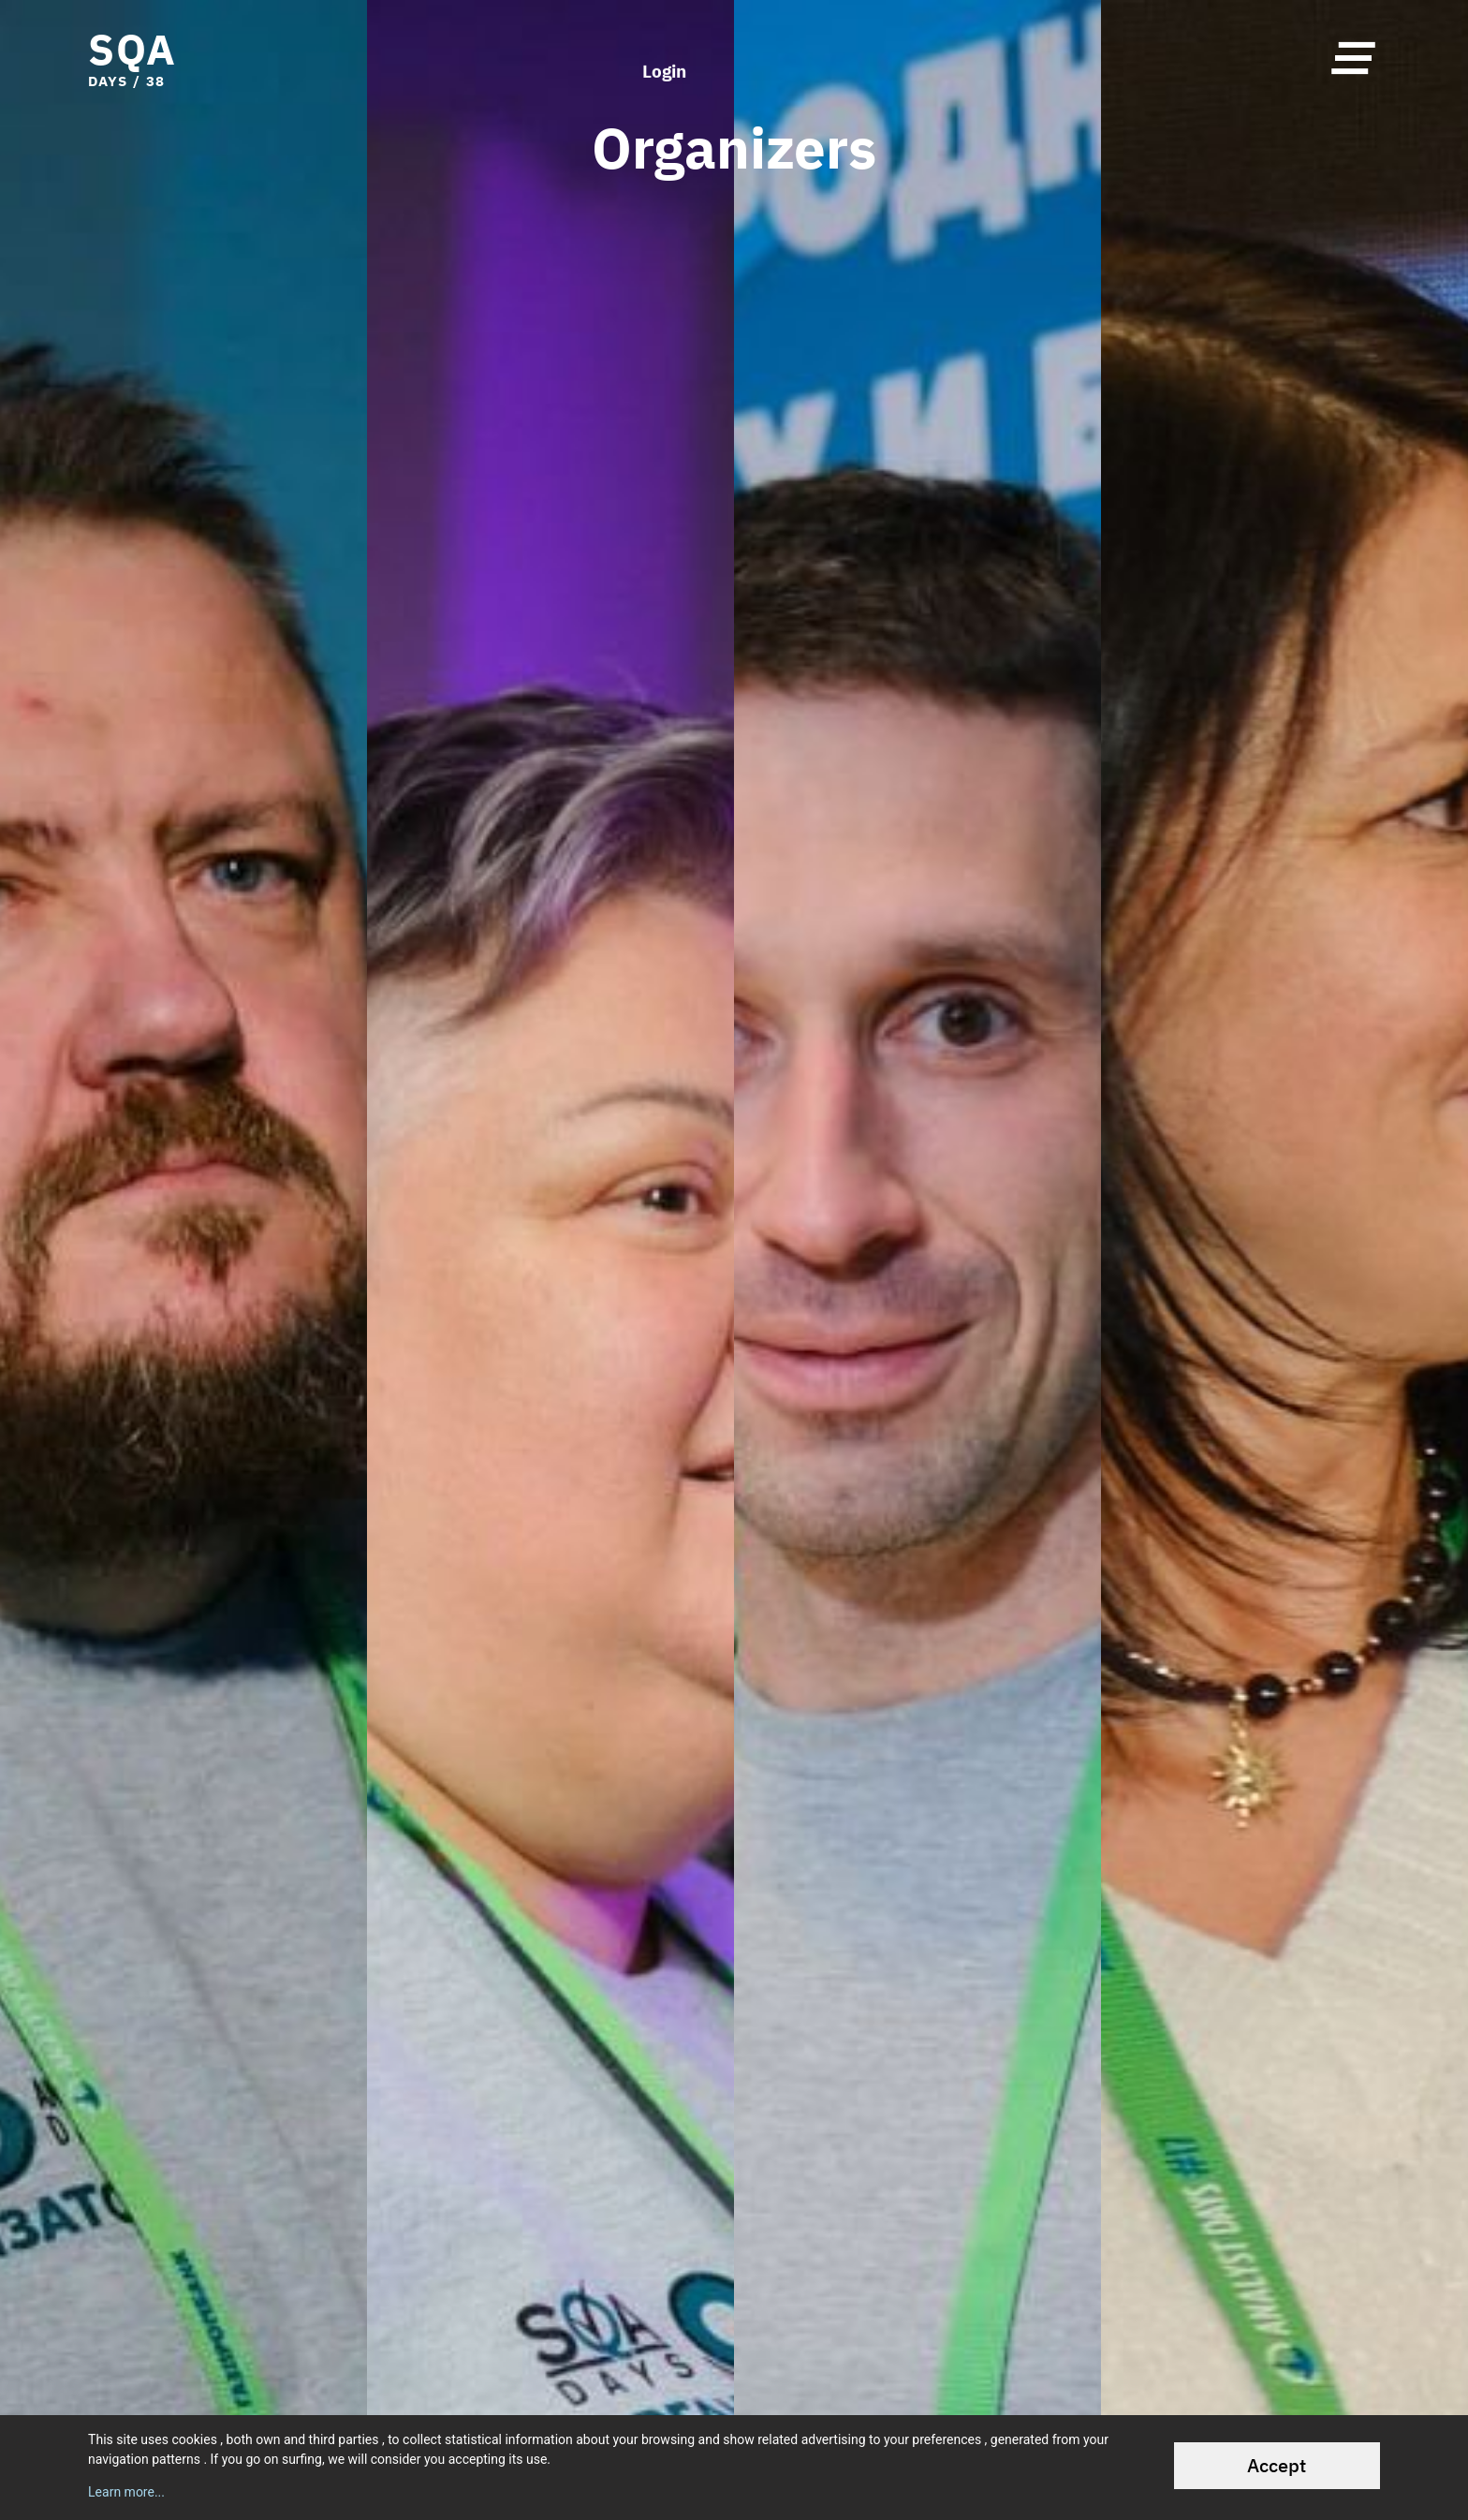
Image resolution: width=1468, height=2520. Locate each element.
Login (664, 57)
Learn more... (126, 2491)
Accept (1276, 2465)
